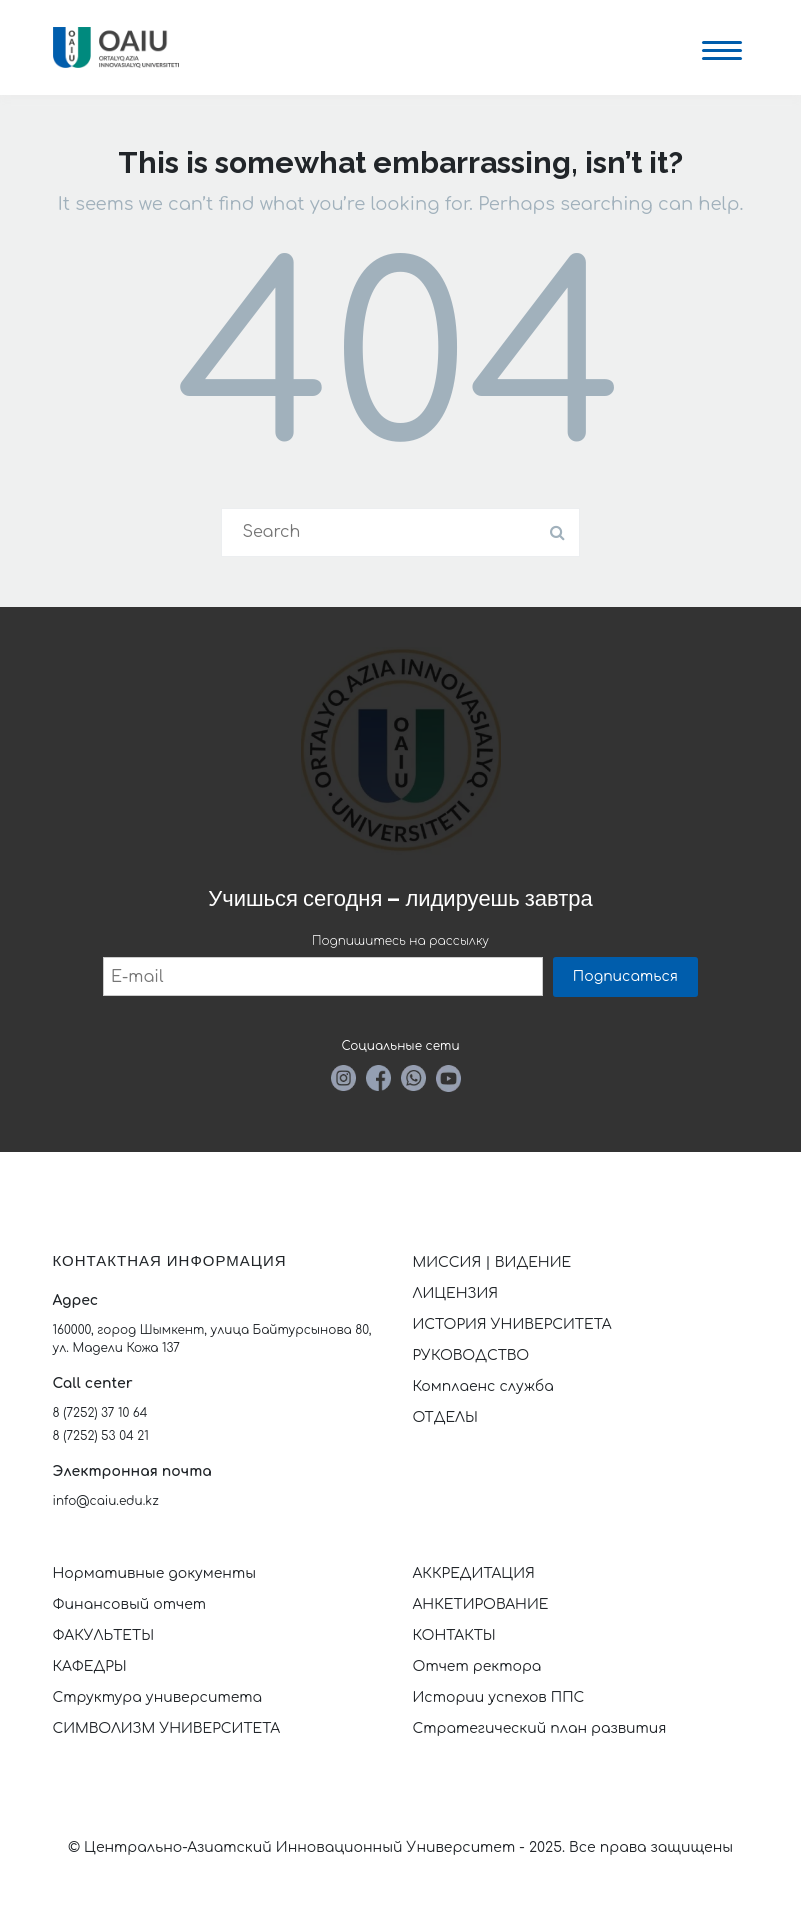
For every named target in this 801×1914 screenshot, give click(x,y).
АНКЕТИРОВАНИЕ (481, 1604)
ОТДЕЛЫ (445, 1417)
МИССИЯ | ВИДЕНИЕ (492, 1262)
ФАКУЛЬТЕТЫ (104, 1635)
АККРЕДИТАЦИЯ (474, 1573)
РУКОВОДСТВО (471, 1355)
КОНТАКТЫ (454, 1635)
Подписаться (625, 976)
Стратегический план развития (542, 1728)
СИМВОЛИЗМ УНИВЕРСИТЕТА (167, 1728)
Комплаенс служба (483, 1386)
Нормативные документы (155, 1573)
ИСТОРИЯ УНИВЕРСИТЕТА (512, 1324)
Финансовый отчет (130, 1604)
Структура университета (158, 1697)
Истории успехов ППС (499, 1697)
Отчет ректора (477, 1666)
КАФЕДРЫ (90, 1666)
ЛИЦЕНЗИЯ (456, 1293)
